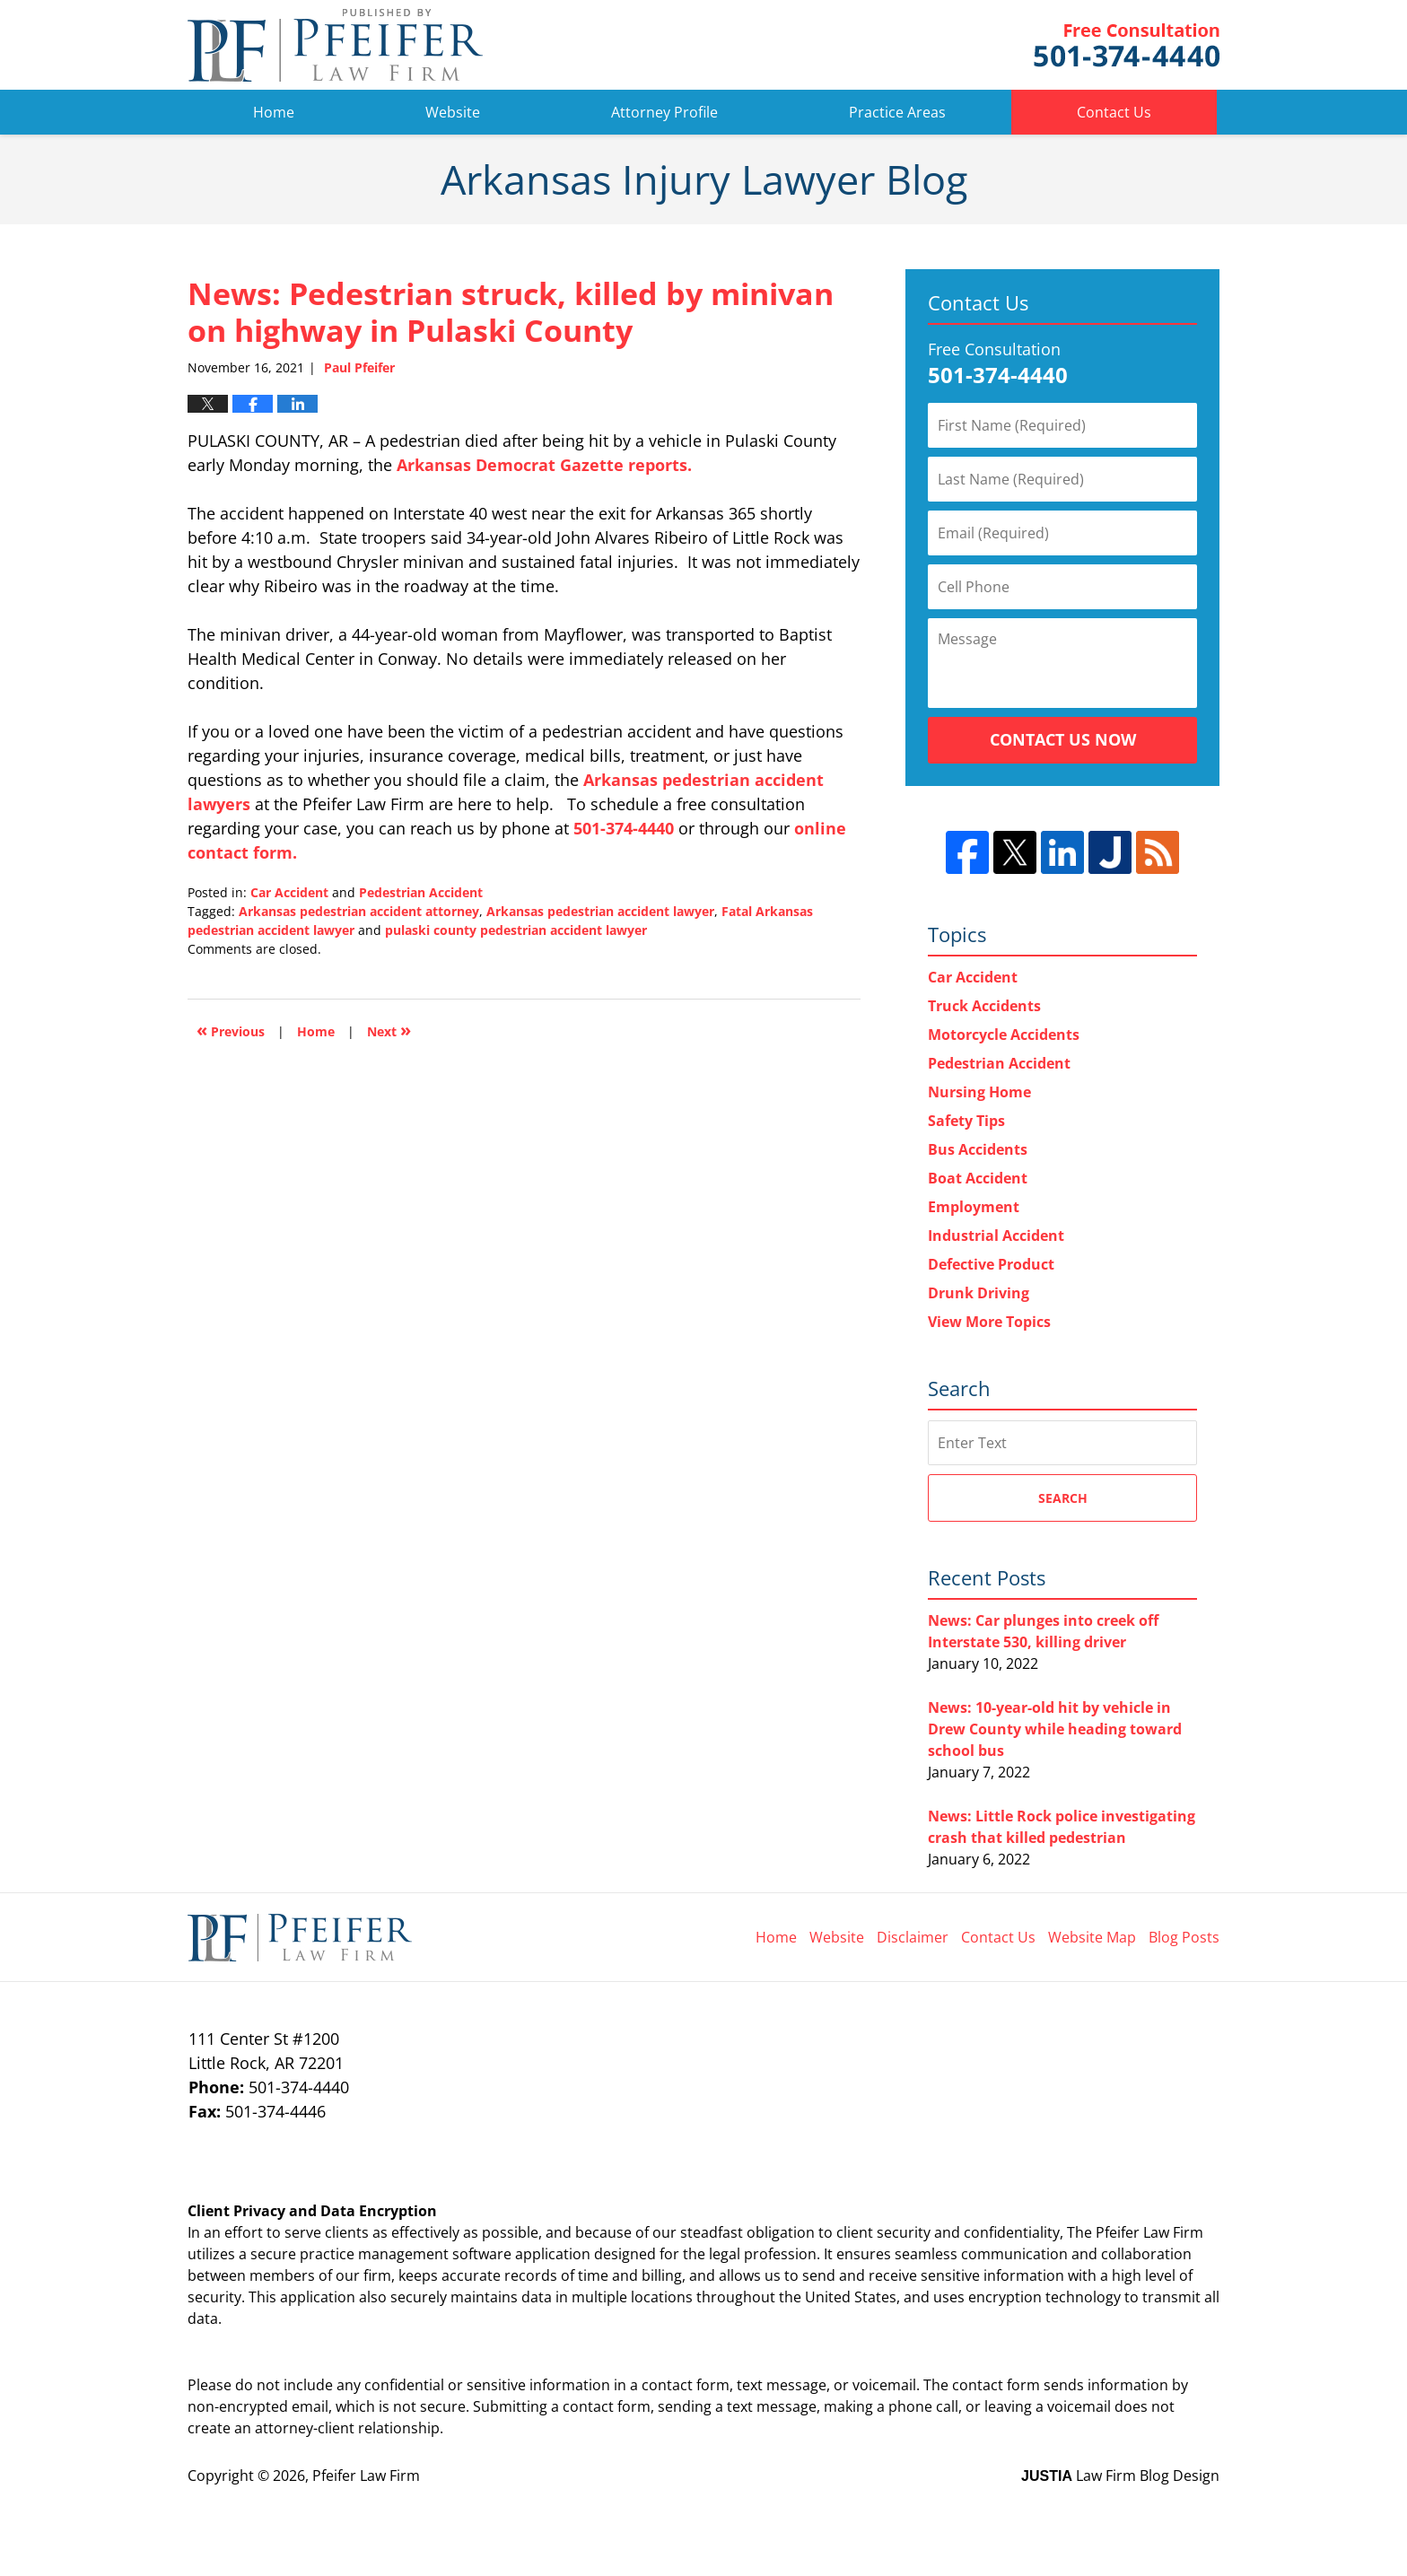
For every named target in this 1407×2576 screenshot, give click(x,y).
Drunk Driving (978, 1293)
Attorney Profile (664, 112)
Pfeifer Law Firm (1126, 45)
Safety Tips (966, 1121)
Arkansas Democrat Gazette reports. (544, 465)
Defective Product (991, 1264)
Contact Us (1114, 112)
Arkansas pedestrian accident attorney (359, 911)
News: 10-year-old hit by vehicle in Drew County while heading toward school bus (1055, 1729)
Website (452, 112)
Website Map (1092, 1937)
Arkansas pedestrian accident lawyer (600, 911)
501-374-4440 (623, 828)
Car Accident (289, 892)
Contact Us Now (1063, 739)
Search (1063, 1497)
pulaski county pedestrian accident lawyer (516, 930)
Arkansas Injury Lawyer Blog (335, 45)
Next (389, 1029)
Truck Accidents (984, 1006)
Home (273, 112)
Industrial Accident (996, 1235)
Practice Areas (897, 112)
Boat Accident (977, 1178)
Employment (973, 1207)
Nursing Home (979, 1092)
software (481, 2254)
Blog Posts (1184, 1937)
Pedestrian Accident (421, 892)
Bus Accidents (977, 1149)
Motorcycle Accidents (1003, 1034)
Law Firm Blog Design (1120, 2475)
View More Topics (989, 1322)
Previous (231, 1029)
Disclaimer (912, 1937)
